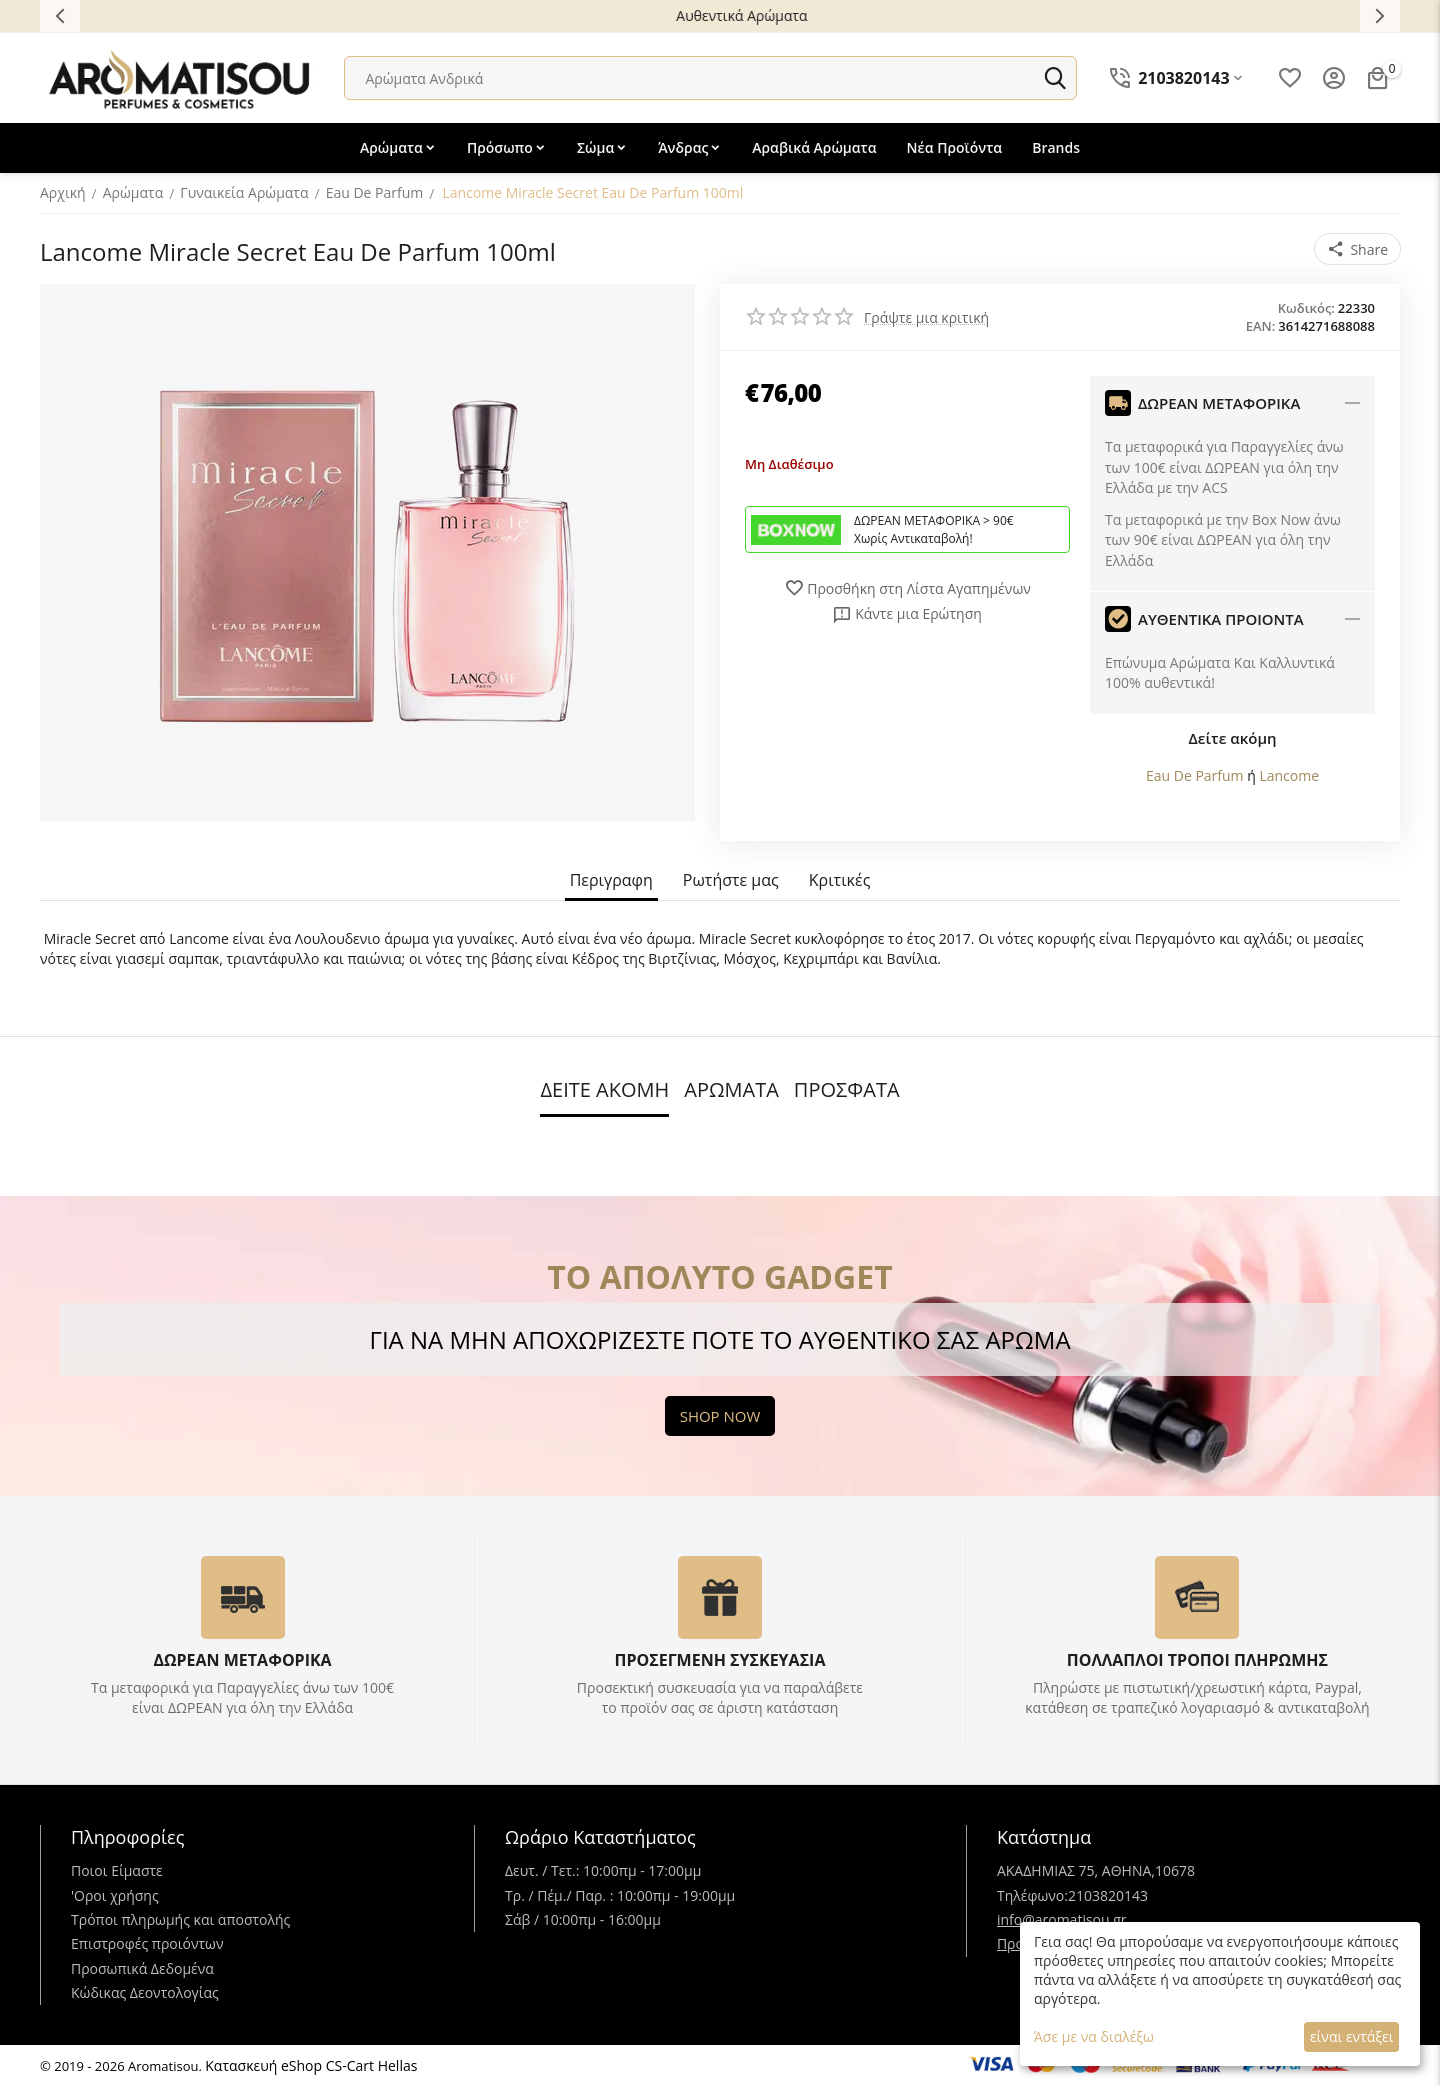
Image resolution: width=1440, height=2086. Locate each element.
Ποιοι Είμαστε (117, 1870)
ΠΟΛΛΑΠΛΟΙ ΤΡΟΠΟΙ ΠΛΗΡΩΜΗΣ (1197, 1660)
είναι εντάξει (1351, 2036)
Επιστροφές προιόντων (147, 1943)
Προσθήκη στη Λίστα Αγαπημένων (907, 588)
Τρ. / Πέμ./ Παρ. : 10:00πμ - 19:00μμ (620, 1895)
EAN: (1261, 326)
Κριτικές (840, 880)
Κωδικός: (1306, 308)
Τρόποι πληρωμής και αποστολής (180, 1919)
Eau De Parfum (1195, 775)
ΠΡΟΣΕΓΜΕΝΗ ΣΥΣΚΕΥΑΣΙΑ (719, 1660)
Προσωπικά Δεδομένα (142, 1968)
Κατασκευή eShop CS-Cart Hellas (311, 2065)
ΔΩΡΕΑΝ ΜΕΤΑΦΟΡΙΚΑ (242, 1660)
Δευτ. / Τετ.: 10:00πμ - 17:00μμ (603, 1870)
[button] (1357, 249)
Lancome (1289, 775)
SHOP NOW (720, 1416)
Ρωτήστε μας (731, 880)
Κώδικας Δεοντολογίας (145, 1992)
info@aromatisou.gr (1062, 1919)
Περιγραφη (611, 880)
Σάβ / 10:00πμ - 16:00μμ (583, 1919)
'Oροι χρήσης (115, 1895)
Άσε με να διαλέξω (1094, 2036)
